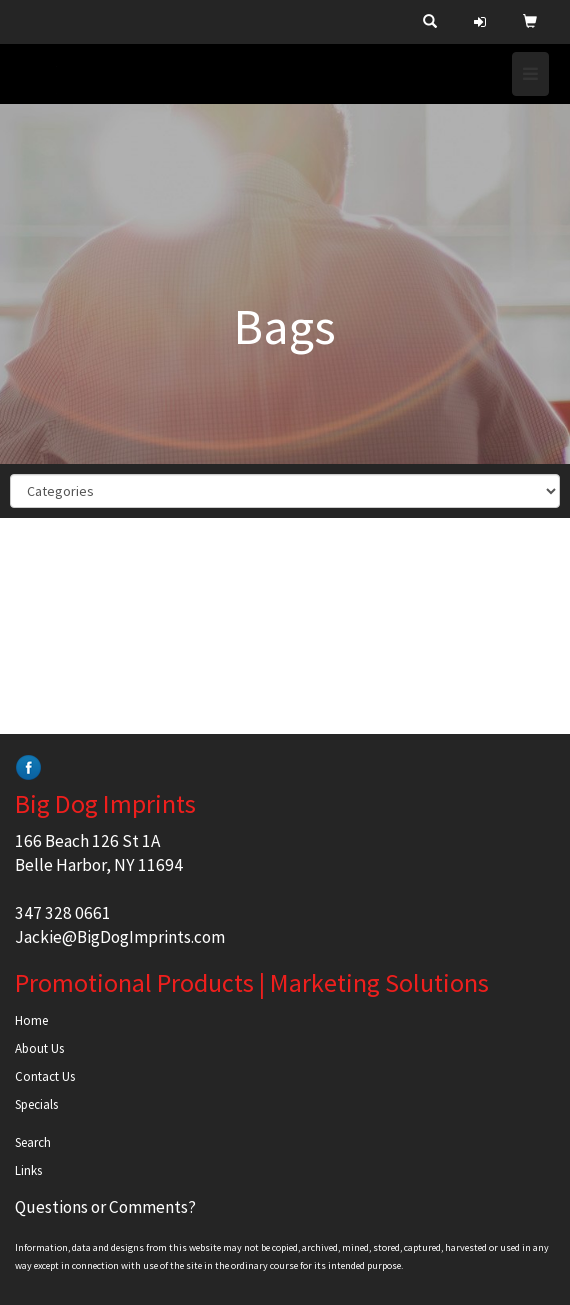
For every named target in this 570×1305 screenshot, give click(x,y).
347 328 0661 (63, 913)
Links (28, 1170)
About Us (39, 1048)
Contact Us (45, 1076)
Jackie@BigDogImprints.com (120, 937)
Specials (36, 1104)
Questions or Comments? (105, 1207)
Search (33, 1142)
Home (31, 1020)
